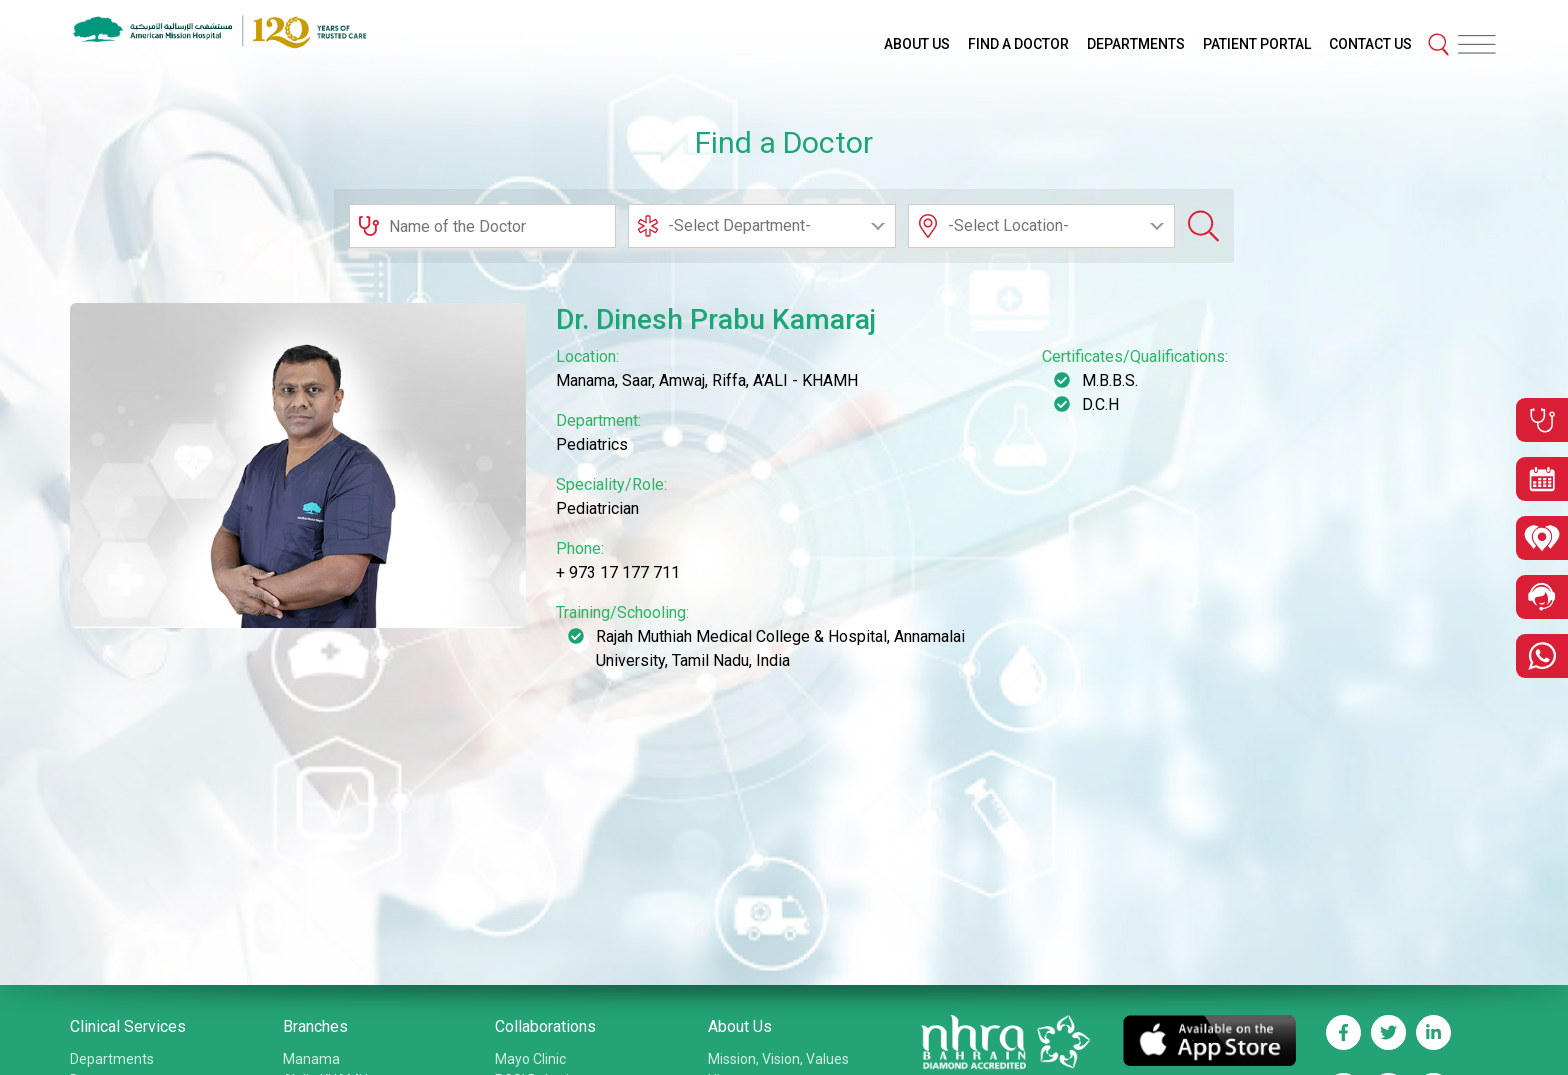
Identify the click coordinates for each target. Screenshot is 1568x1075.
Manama (311, 1059)
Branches (315, 1026)
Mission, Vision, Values (778, 1059)
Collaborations (545, 1026)
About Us (740, 1026)
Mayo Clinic (530, 1059)
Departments (112, 1059)
